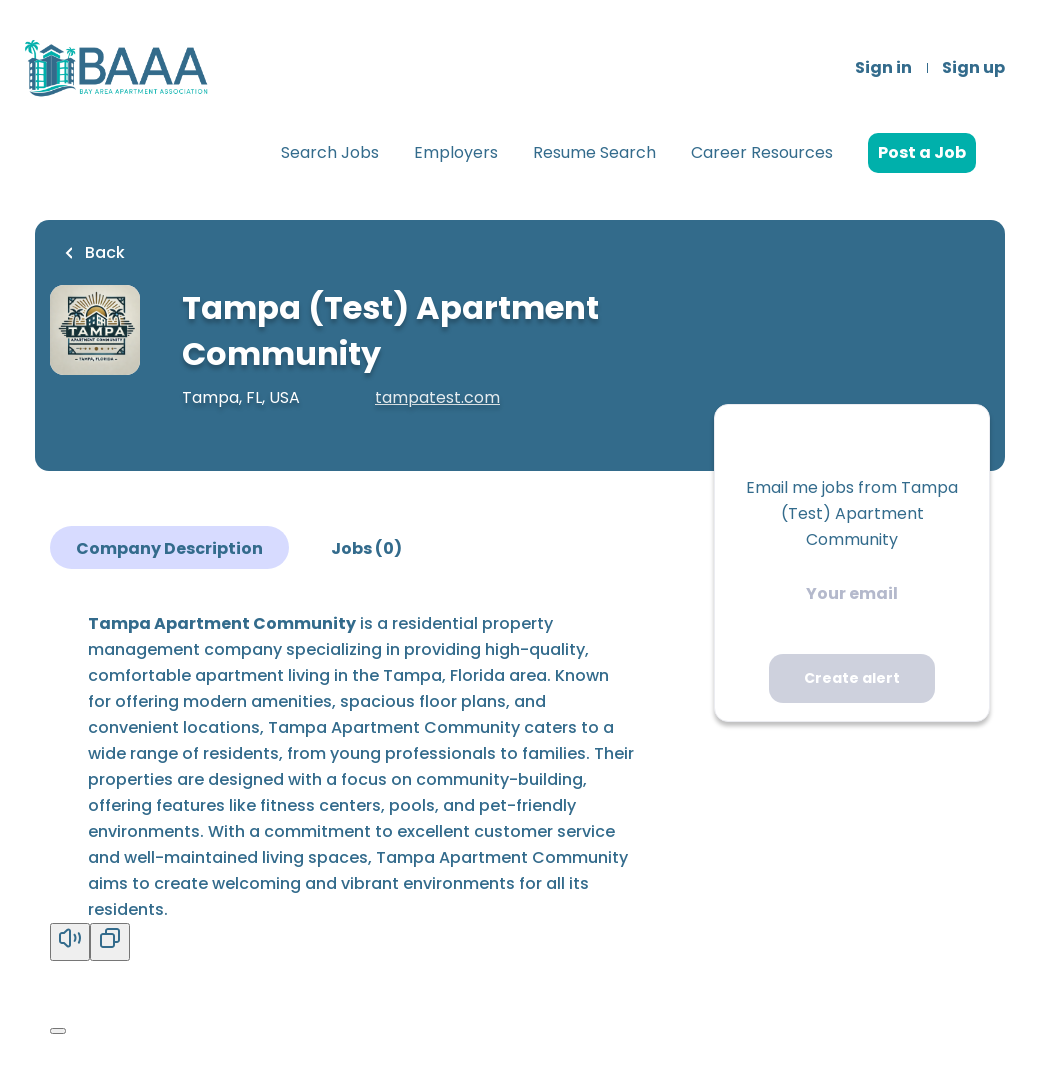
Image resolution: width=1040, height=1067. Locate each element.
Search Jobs (330, 153)
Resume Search (594, 153)
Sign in (883, 68)
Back (103, 252)
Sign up (973, 68)
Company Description (169, 548)
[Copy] (110, 942)
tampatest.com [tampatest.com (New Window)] (437, 397)
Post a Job (922, 152)
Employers (456, 153)
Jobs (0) (366, 548)
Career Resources (762, 153)
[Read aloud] (70, 942)
